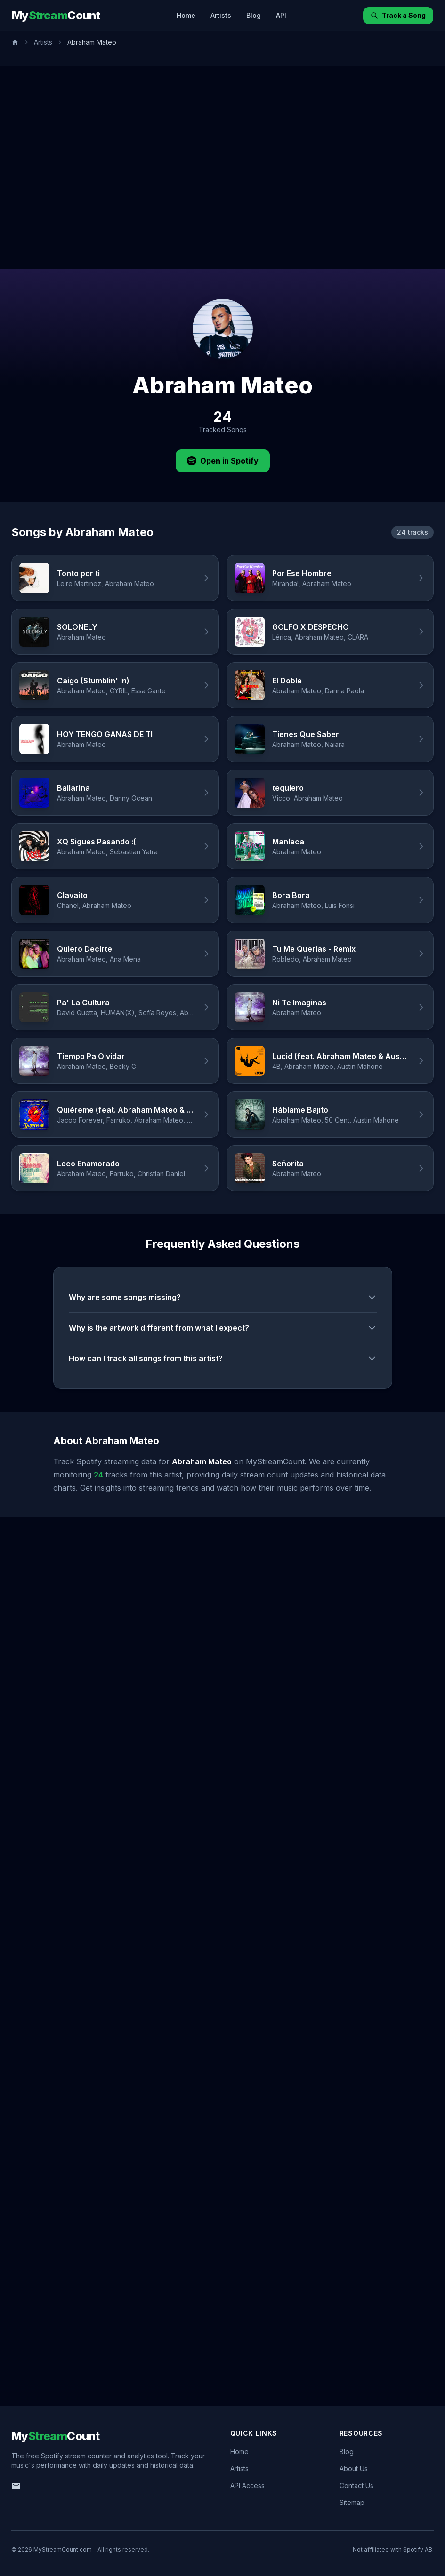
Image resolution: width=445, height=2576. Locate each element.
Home (186, 15)
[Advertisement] (96, 167)
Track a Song (398, 15)
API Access (247, 2485)
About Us (354, 2468)
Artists (220, 15)
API (281, 15)
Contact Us (356, 2485)
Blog (253, 15)
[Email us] (16, 2486)
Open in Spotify (223, 460)
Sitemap (352, 2502)
